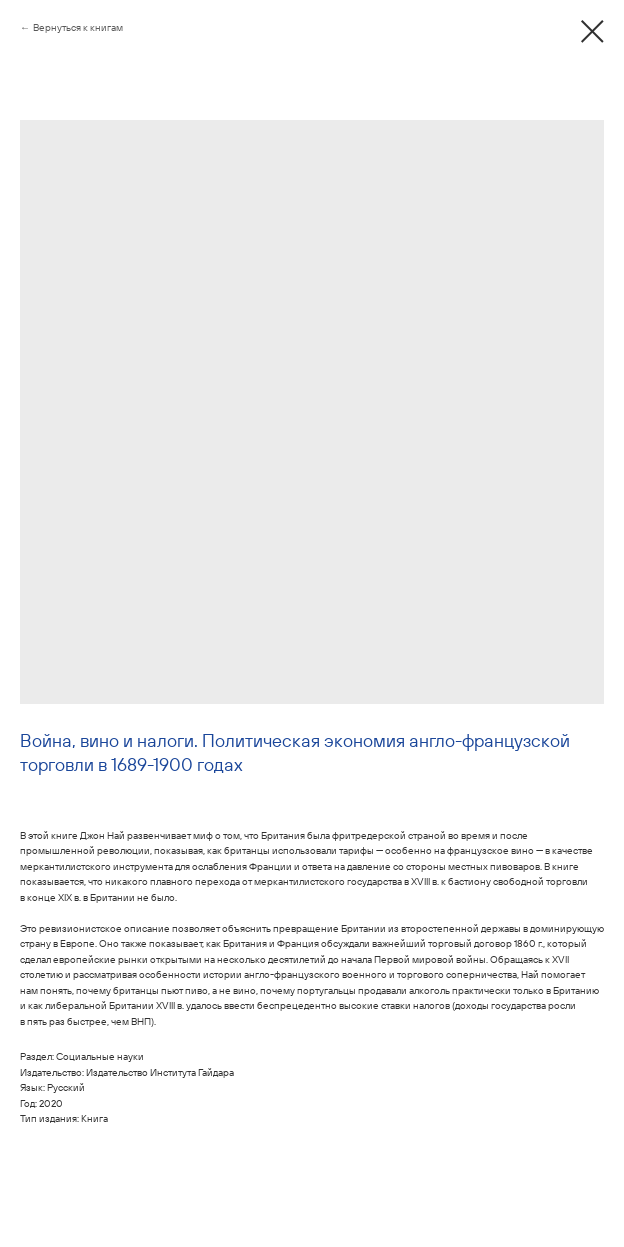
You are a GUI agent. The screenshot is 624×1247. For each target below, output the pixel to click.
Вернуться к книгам (78, 27)
